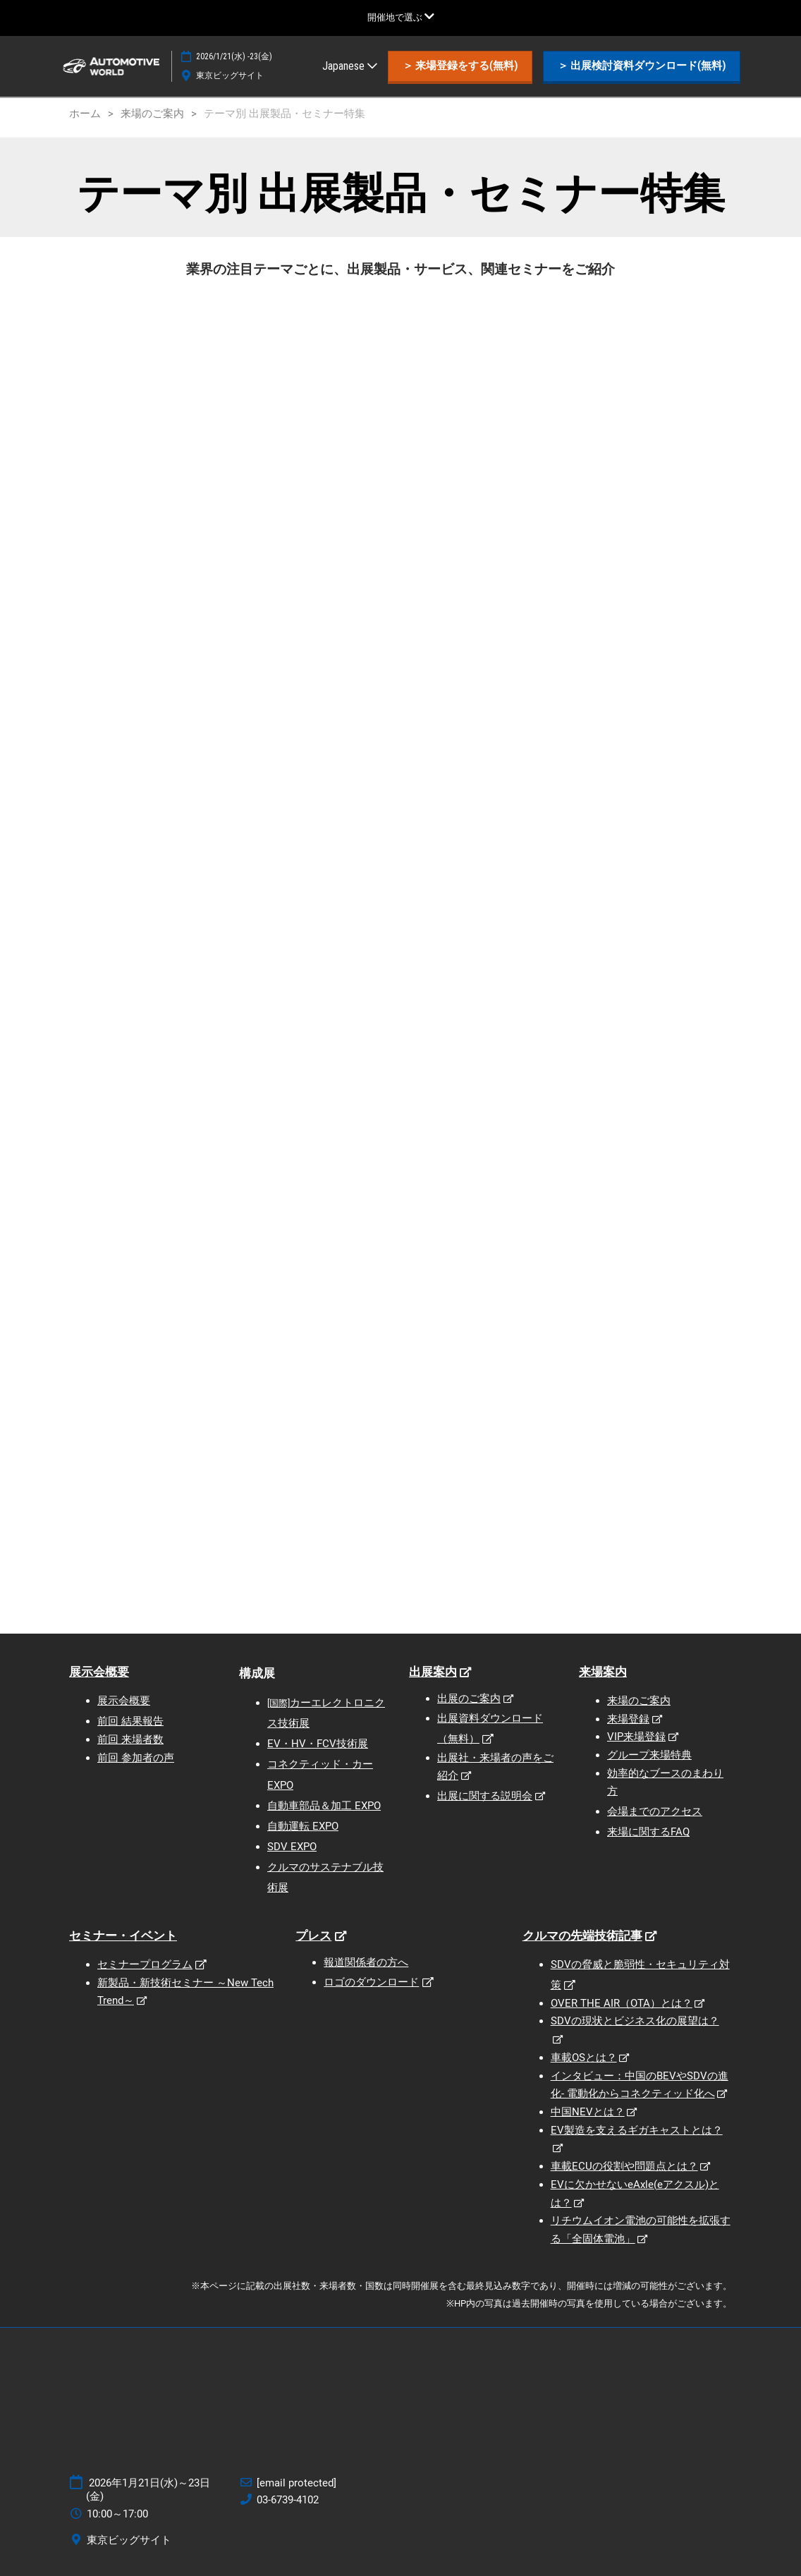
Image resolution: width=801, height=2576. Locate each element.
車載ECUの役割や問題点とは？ (624, 2166)
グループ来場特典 (649, 1755)
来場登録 (628, 1719)
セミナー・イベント (123, 1935)
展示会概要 (99, 1672)
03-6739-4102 (288, 2499)
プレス (313, 1935)
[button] (460, 66)
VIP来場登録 (636, 1736)
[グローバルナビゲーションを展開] (400, 17)
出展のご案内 (469, 1698)
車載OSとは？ (584, 2057)
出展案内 (433, 1672)
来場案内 (603, 1672)
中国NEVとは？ (588, 2112)
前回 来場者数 (130, 1739)
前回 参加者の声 (135, 1757)
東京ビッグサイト (230, 75)
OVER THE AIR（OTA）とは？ (621, 2003)
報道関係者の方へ (366, 1962)
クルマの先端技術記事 (582, 1935)
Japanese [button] (349, 66)
